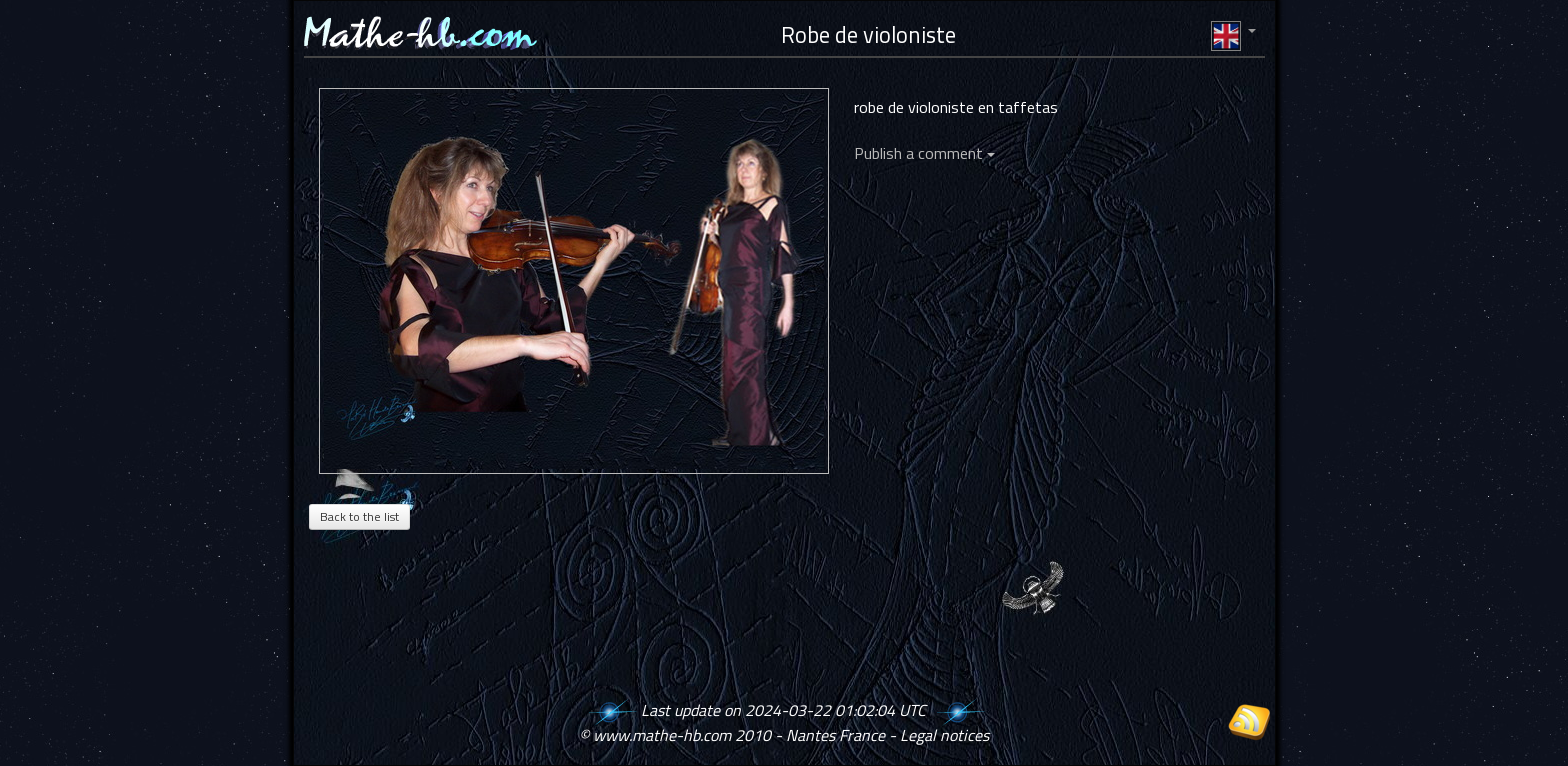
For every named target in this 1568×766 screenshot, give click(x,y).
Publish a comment (924, 153)
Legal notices (944, 735)
